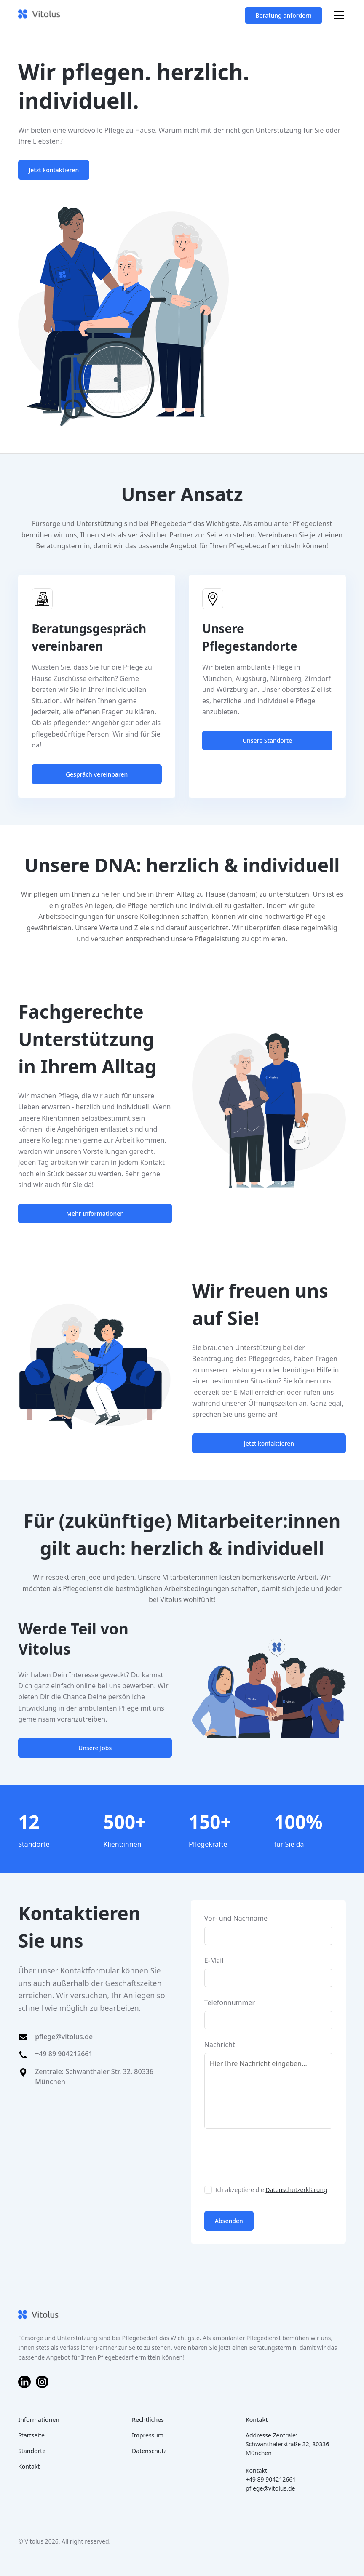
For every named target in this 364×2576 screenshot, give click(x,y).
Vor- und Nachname (236, 1918)
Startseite (31, 2435)
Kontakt (29, 2466)
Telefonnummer (229, 2002)
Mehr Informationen (95, 1213)
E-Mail (214, 1960)
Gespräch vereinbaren (97, 774)
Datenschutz (149, 2451)
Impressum (147, 2435)
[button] (337, 15)
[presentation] (268, 2155)
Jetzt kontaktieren (54, 170)
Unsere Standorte (267, 741)
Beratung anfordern (283, 15)
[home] (39, 15)
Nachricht (219, 2044)
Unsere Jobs (95, 1748)
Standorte (32, 2451)
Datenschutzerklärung (296, 2190)
